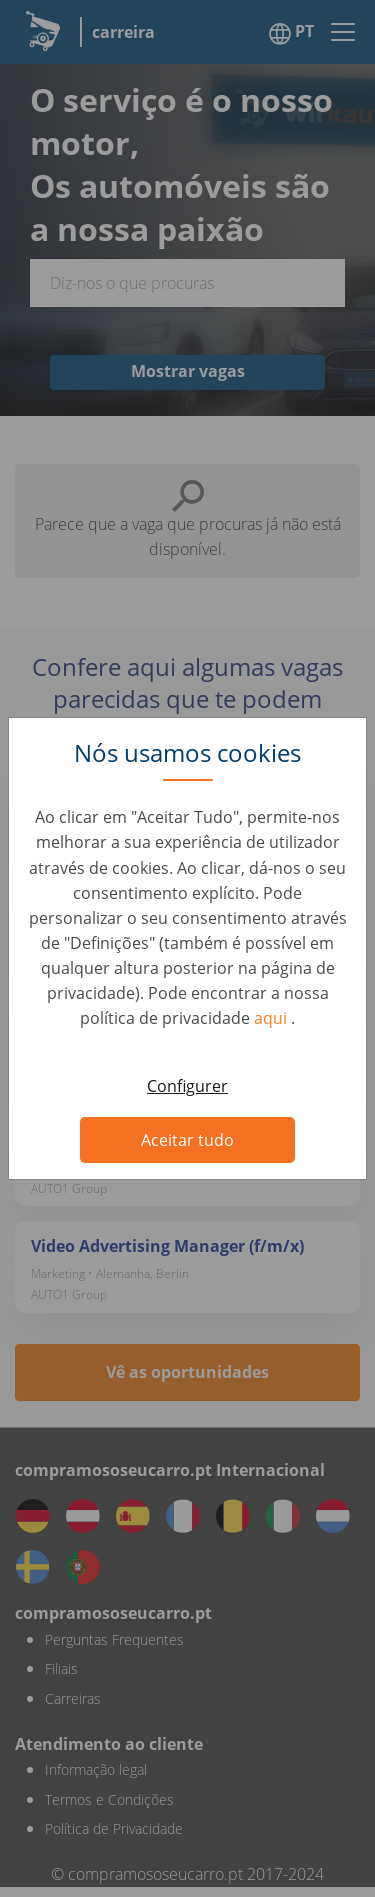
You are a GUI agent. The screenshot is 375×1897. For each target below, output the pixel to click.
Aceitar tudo (187, 1140)
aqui (272, 1018)
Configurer (187, 1086)
